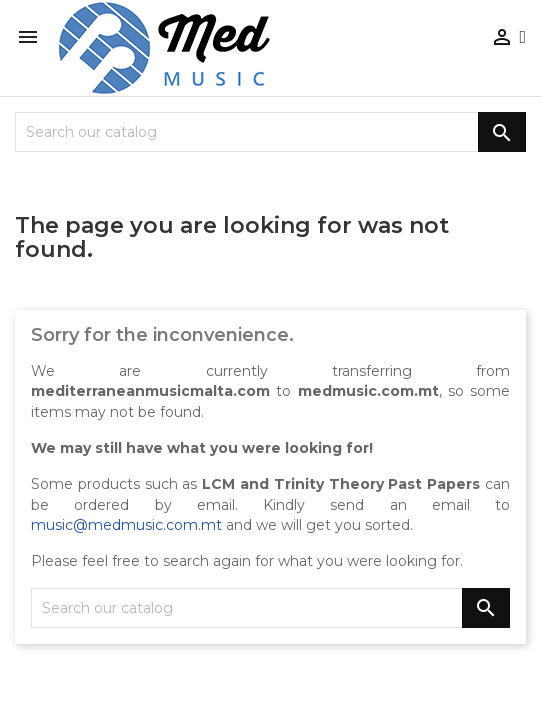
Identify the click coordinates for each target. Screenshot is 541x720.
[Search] (270, 132)
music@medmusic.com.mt (126, 525)
